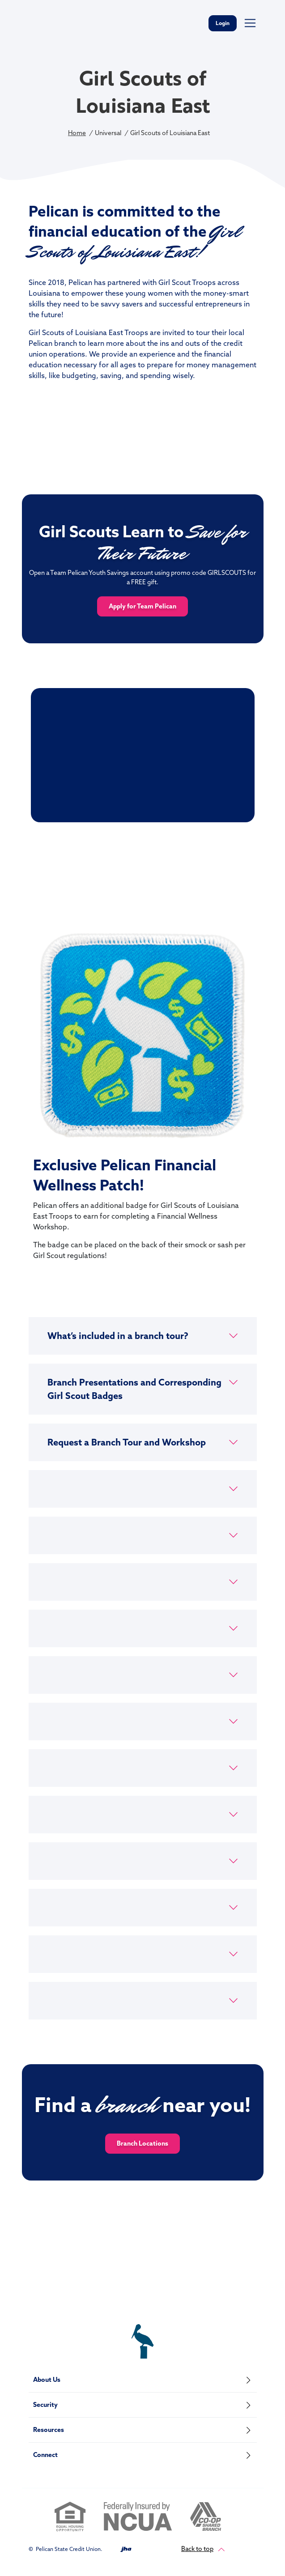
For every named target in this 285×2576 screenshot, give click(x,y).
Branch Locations (142, 2143)
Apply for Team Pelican (142, 606)
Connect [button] (45, 2455)
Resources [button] (48, 2430)
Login (223, 23)
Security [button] (45, 2405)
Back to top (203, 2549)
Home (77, 133)
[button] (142, 1336)
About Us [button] (46, 2380)
